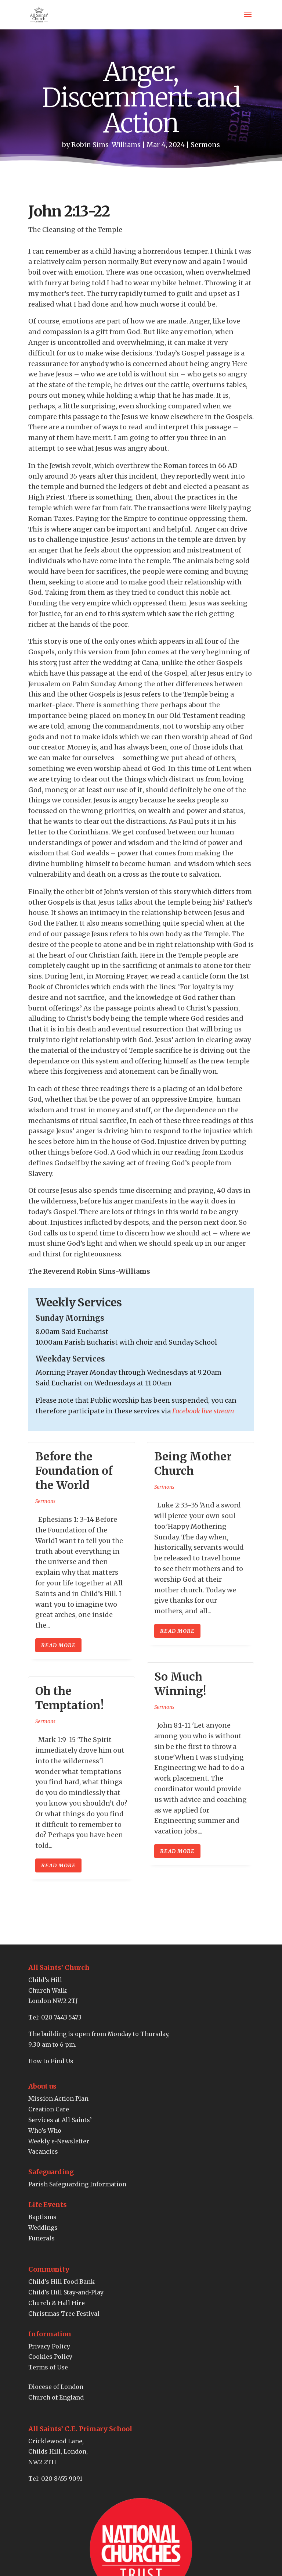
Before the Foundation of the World (74, 1470)
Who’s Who (44, 2130)
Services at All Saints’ (60, 2120)
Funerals (41, 2238)
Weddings (43, 2227)
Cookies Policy (50, 2356)
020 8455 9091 (61, 2478)
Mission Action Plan (58, 2098)
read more (58, 1645)
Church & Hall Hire (56, 2303)
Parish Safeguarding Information (77, 2184)
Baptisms (42, 2217)
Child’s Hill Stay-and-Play (66, 2292)
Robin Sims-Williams (106, 144)
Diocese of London (55, 2386)
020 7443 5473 (61, 2017)
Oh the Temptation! (69, 1698)
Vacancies (43, 2151)
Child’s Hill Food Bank (61, 2281)
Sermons (205, 144)
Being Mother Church (193, 1463)
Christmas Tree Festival (64, 2313)
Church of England (56, 2397)
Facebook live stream (203, 1411)
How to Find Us (50, 2061)
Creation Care (48, 2109)
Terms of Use (48, 2367)
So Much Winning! (180, 1684)
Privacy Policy (49, 2346)
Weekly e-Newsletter (58, 2141)
